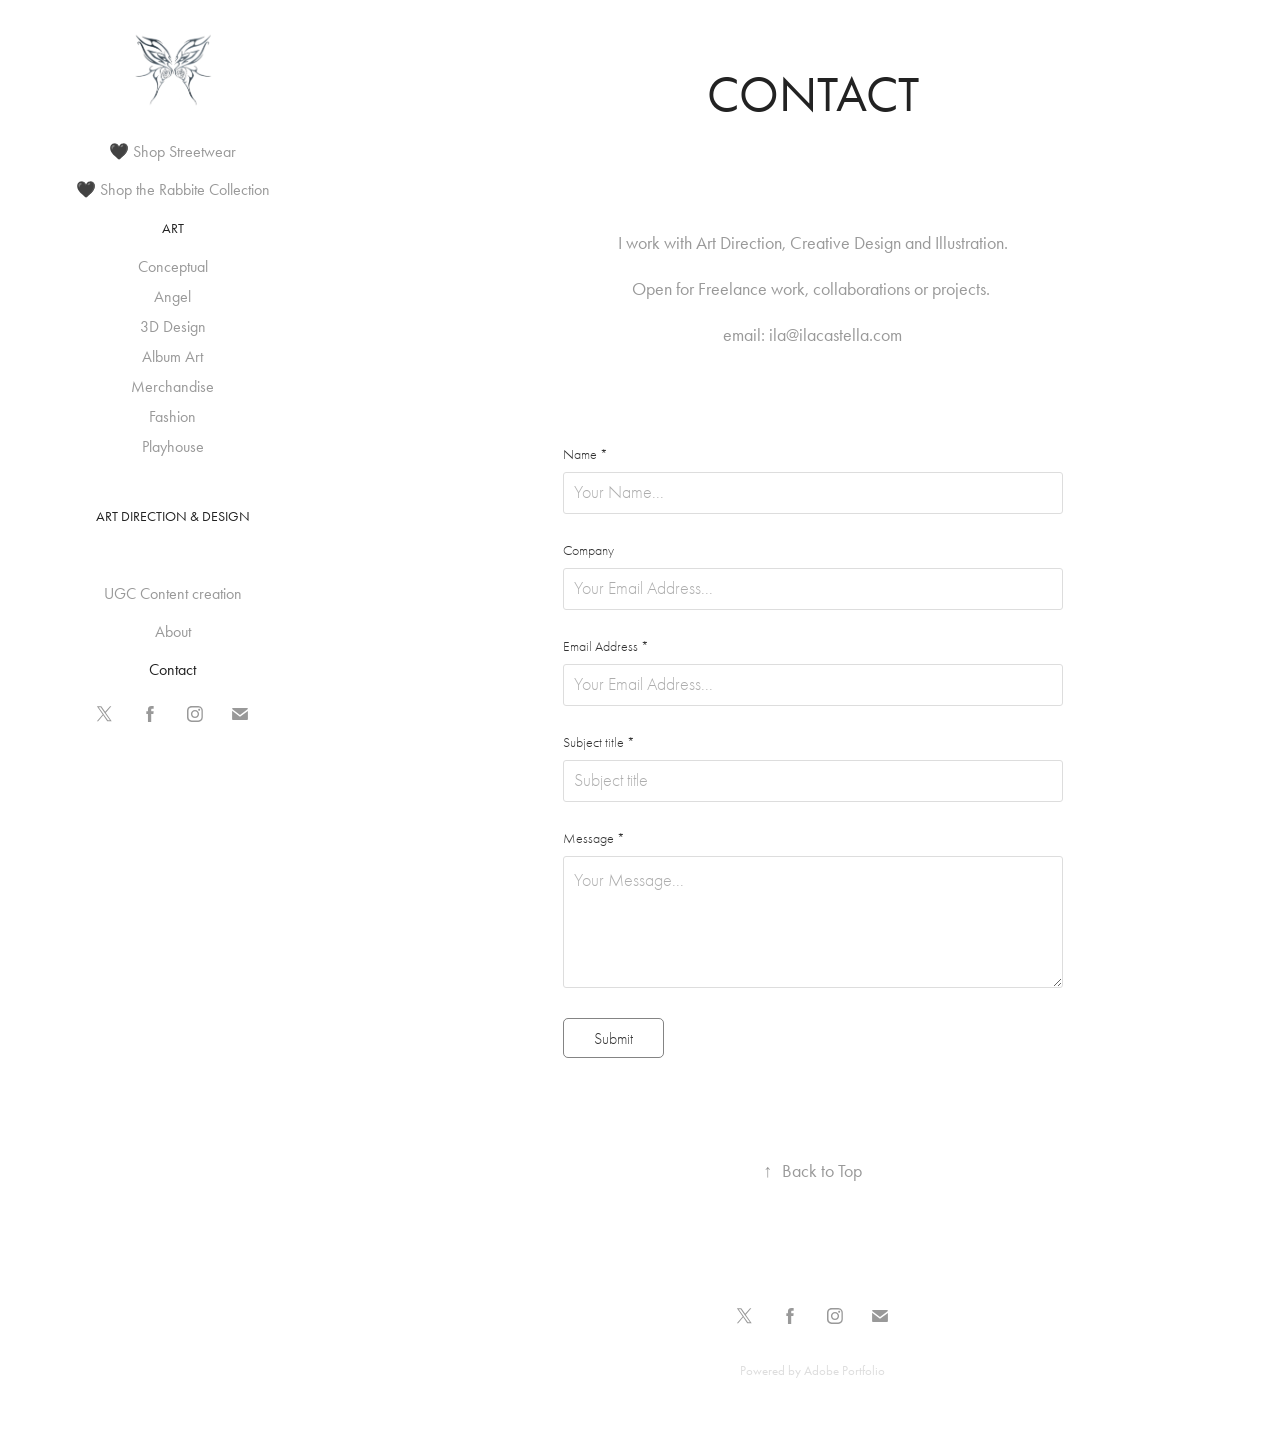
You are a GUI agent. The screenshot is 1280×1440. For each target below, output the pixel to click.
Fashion (172, 416)
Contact (172, 669)
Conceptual (173, 266)
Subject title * (599, 743)
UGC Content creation (173, 593)
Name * (585, 455)
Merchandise (172, 386)
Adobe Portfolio (844, 1370)
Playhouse (173, 446)
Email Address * (606, 647)
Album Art (172, 356)
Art (173, 228)
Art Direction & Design (173, 516)
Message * (594, 839)
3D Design (173, 326)
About (173, 631)
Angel (172, 296)
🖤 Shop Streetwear (172, 151)
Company (588, 551)
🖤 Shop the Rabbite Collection (173, 189)
